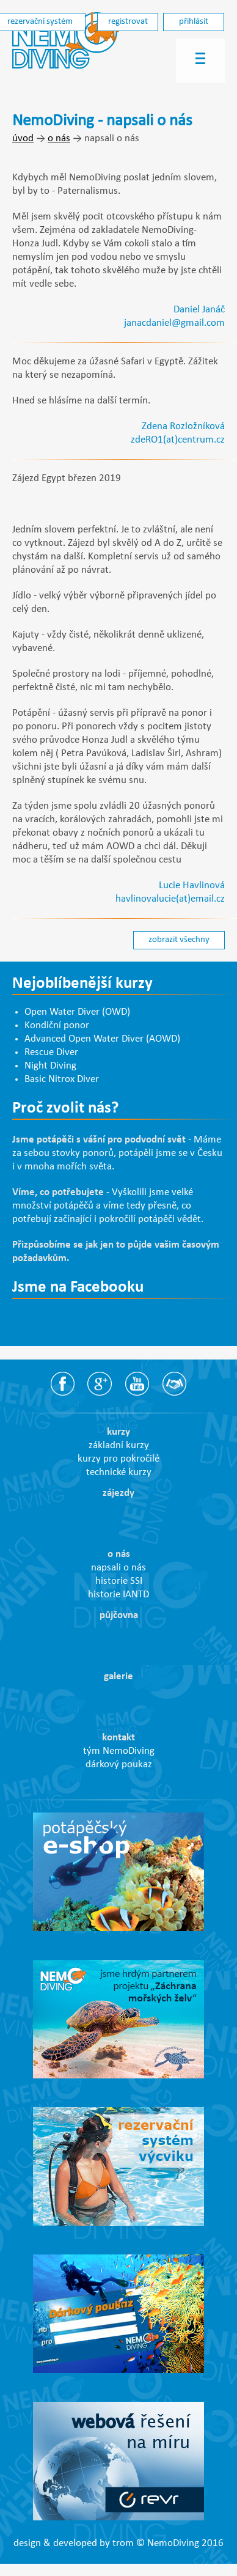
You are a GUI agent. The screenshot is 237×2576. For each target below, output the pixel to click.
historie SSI (118, 1581)
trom (123, 2543)
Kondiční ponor (56, 1025)
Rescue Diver (51, 1052)
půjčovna (119, 1615)
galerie (118, 1676)
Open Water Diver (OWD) (77, 1012)
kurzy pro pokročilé (118, 1459)
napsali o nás (118, 1567)
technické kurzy (118, 1472)
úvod (23, 138)
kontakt (118, 1737)
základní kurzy (119, 1445)
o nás (59, 138)
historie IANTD (118, 1594)
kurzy (118, 1432)
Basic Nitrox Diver (61, 1079)
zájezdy (118, 1493)
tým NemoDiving (119, 1751)
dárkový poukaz (119, 1764)
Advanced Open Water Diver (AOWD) (102, 1039)
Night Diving (50, 1066)
